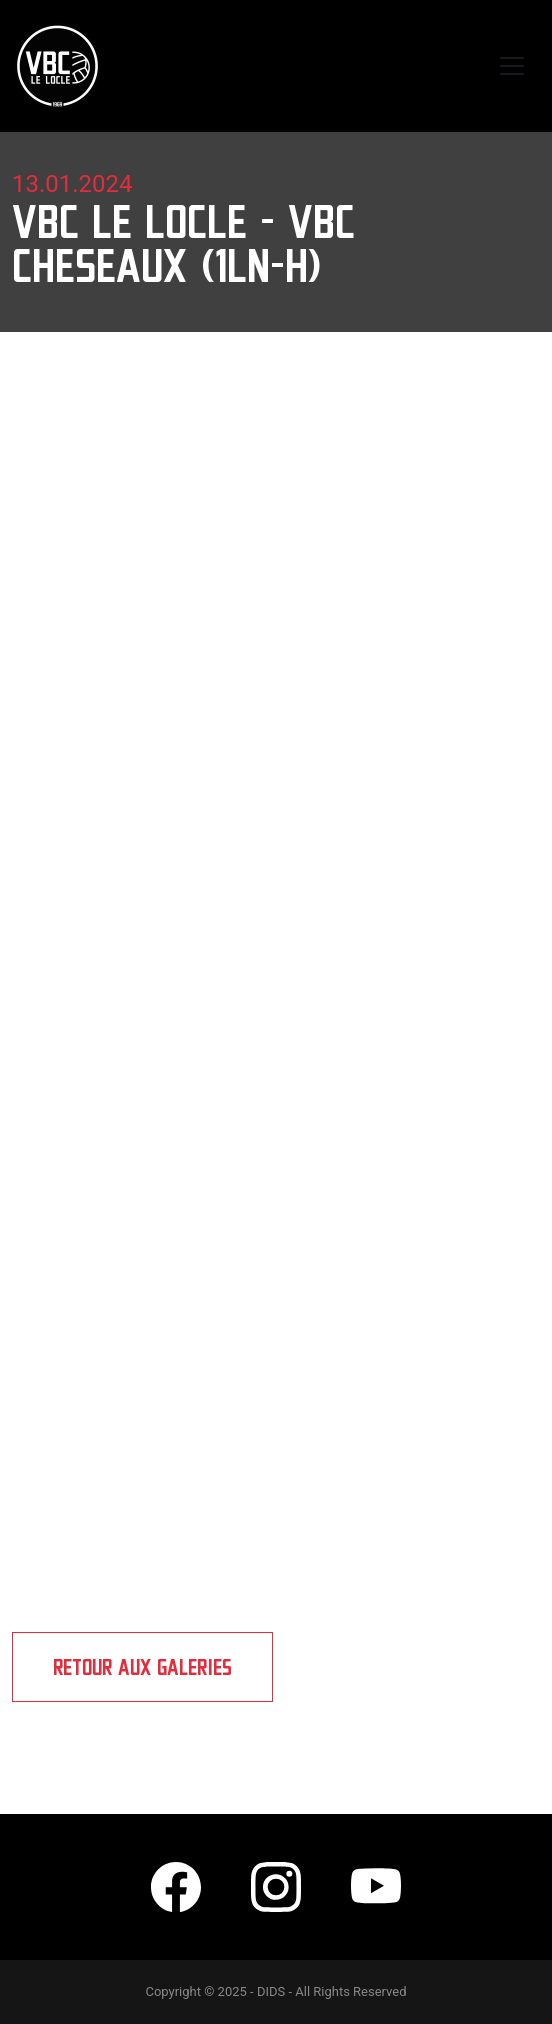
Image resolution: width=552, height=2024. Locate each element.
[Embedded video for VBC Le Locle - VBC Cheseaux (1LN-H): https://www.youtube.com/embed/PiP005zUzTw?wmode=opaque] (276, 528)
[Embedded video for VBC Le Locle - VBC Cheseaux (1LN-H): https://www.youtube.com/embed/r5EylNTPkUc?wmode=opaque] (276, 841)
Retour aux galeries (142, 1667)
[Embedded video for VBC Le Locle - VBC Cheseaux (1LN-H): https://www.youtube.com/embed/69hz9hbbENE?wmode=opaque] (276, 1154)
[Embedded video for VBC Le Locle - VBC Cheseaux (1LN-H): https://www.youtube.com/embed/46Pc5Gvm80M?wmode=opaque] (276, 1467)
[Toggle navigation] (512, 66)
